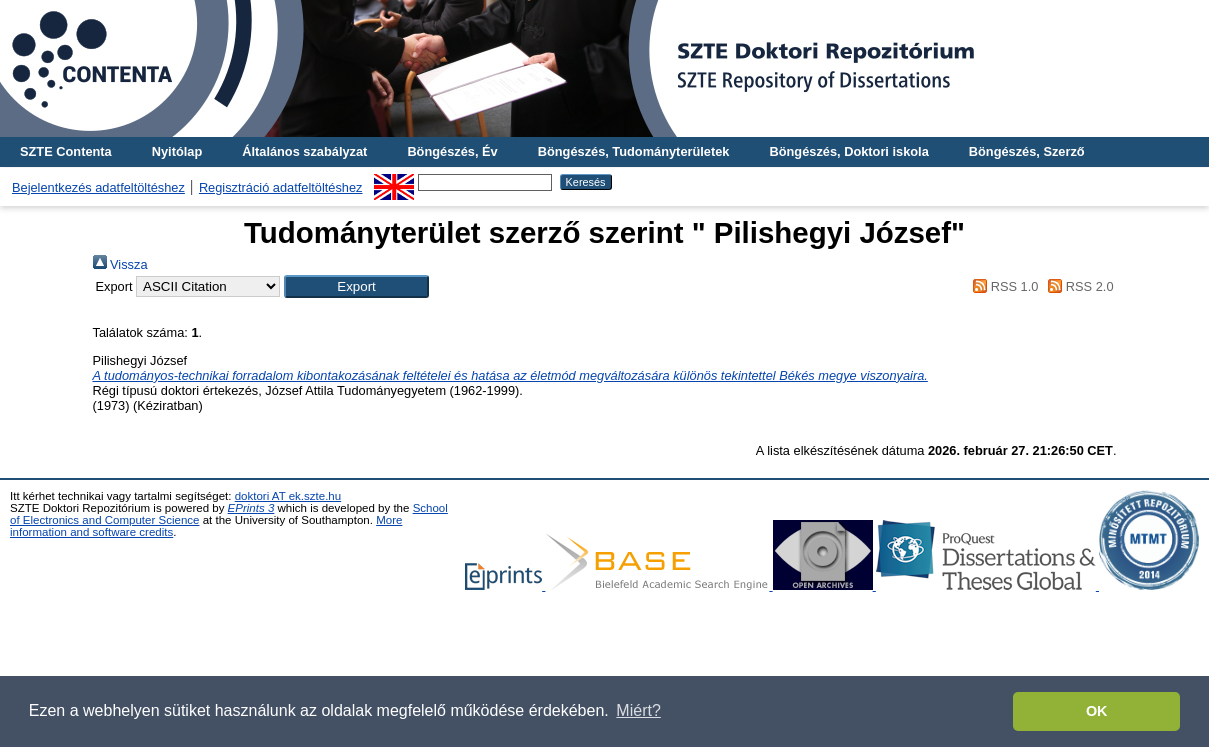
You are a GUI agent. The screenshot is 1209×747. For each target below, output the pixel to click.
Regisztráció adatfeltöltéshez (281, 187)
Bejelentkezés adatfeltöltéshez (98, 187)
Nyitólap (177, 151)
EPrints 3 (251, 508)
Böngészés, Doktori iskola (848, 151)
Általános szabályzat (304, 151)
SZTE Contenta (66, 151)
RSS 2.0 (1078, 286)
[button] (356, 286)
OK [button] (1097, 711)
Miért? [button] (638, 710)
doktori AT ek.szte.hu (288, 496)
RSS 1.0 (1003, 286)
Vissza (120, 264)
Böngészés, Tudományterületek (634, 151)
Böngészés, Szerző (1027, 151)
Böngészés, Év (452, 151)
